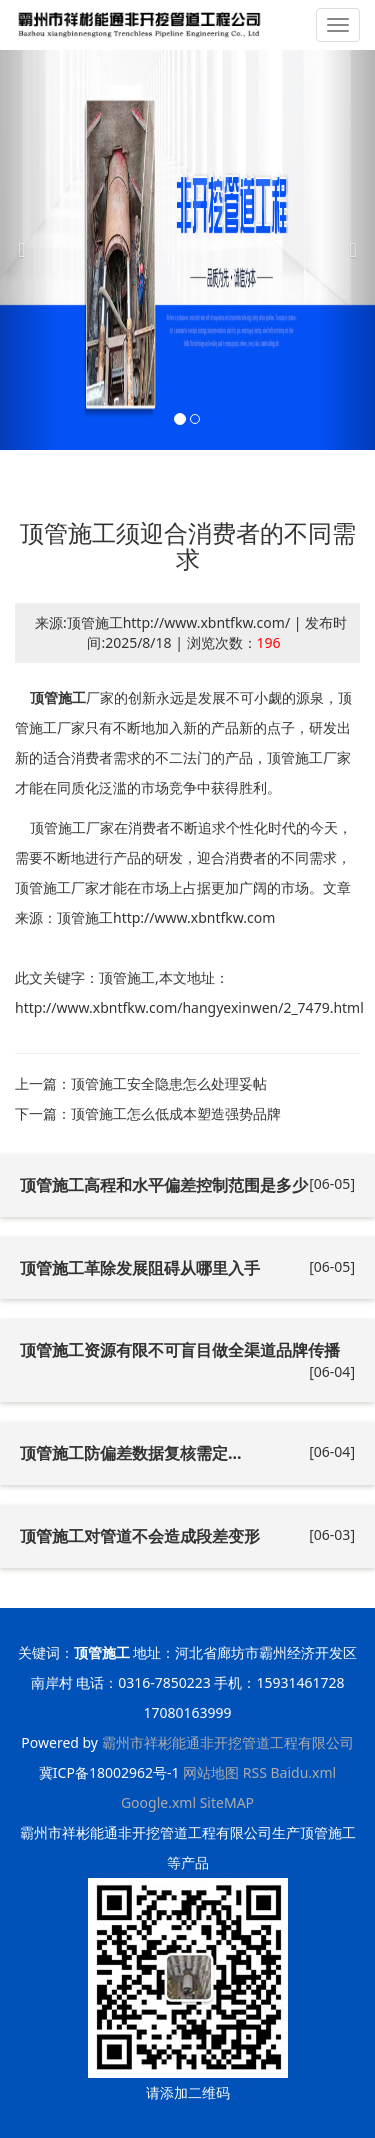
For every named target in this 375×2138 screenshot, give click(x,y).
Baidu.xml (303, 1772)
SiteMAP (227, 1802)
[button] (28, 250)
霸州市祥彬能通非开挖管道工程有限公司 (228, 1742)
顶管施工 (58, 697)
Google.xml (158, 1802)
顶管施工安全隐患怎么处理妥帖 (169, 1083)
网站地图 (211, 1772)
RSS (255, 1772)
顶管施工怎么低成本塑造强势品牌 (176, 1113)
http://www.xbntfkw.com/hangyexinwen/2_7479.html (189, 1007)
